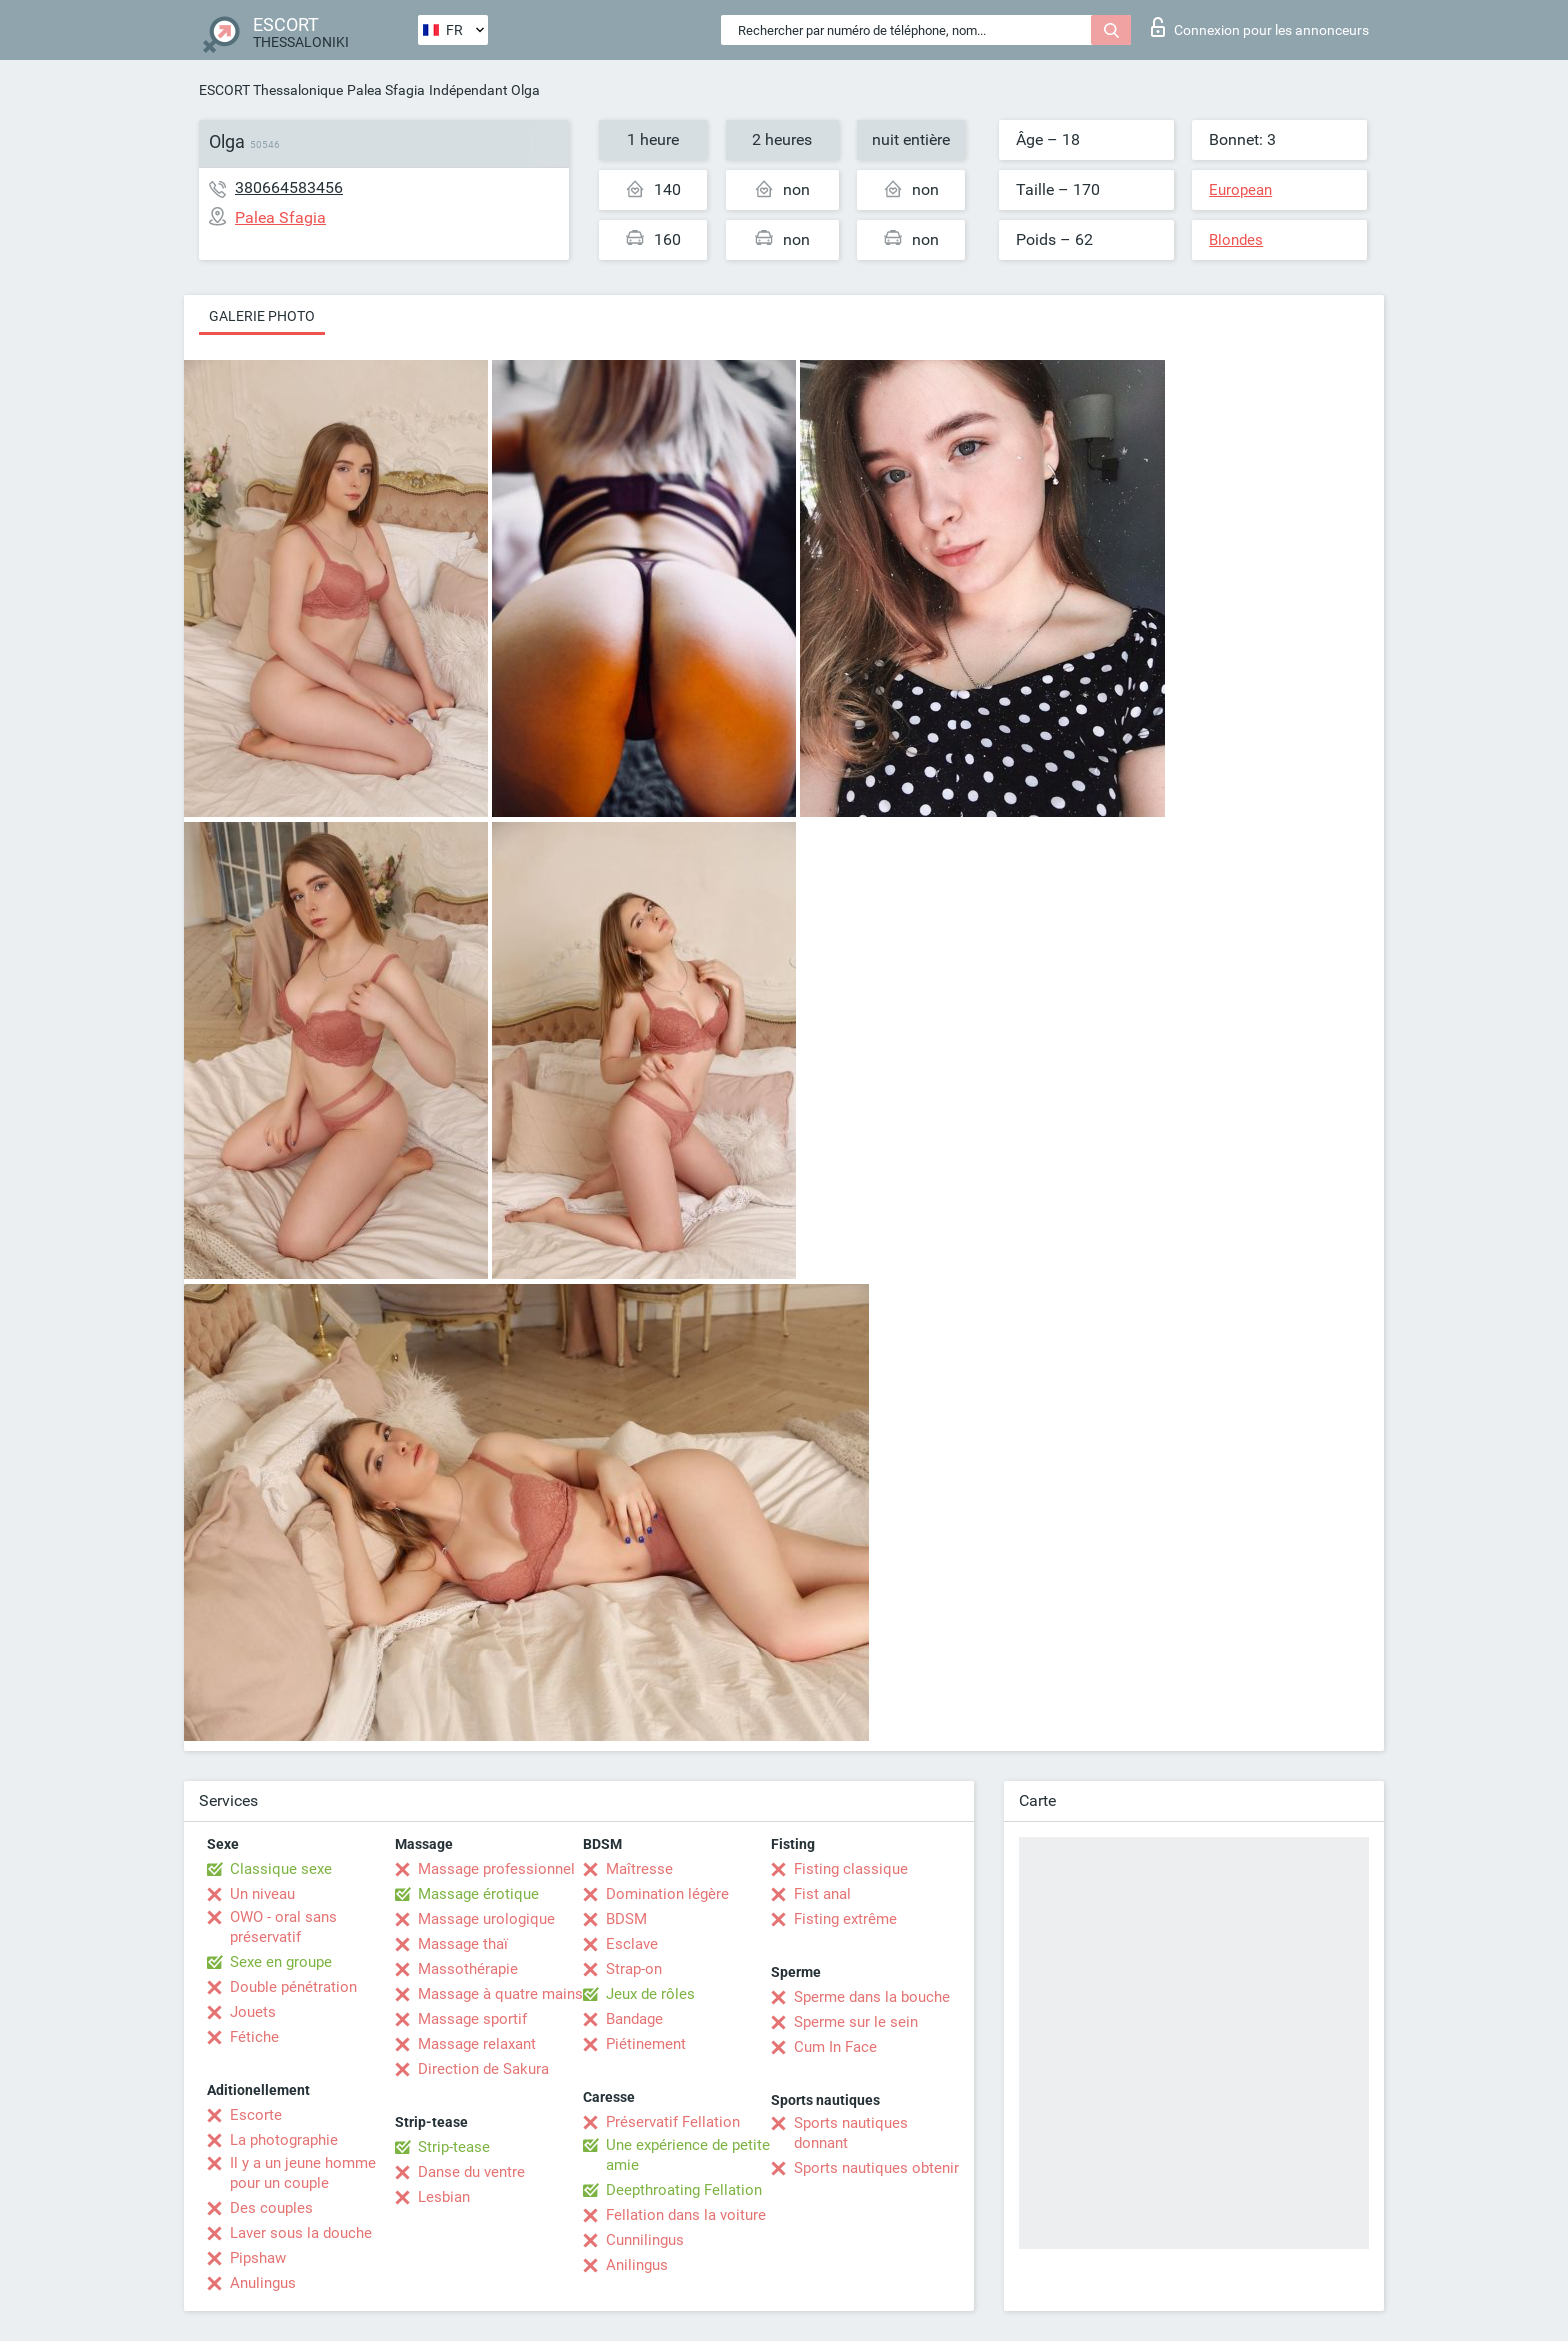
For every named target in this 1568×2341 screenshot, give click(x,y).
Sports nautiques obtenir (876, 2168)
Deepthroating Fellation (684, 2190)
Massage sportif (472, 2019)
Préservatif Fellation (673, 2122)
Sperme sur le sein (856, 2022)
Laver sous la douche (301, 2233)
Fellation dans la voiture (686, 2215)
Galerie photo (262, 316)
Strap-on (634, 1969)
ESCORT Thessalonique (271, 90)
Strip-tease (454, 2147)
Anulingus (263, 2283)
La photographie (284, 2140)
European (1240, 190)
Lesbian (444, 2197)
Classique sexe (281, 1869)
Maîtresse (639, 1869)
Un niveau (262, 1894)
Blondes (1236, 240)
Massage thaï (463, 1944)
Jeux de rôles (650, 1994)
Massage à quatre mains (500, 1994)
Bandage (634, 2019)
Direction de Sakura (483, 2069)
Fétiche (254, 2037)
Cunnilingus (645, 2240)
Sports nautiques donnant (851, 2133)
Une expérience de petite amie (688, 2155)
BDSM (626, 1919)
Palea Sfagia (386, 90)
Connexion (1260, 27)
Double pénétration (293, 1987)
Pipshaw (258, 2258)
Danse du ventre (471, 2172)
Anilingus (637, 2265)
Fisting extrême (845, 1919)
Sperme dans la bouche (872, 1997)
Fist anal (822, 1894)
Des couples (271, 2208)
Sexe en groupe (281, 1962)
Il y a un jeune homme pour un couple (303, 2173)
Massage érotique (478, 1894)
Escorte (256, 2115)
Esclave (632, 1944)
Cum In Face (835, 2047)
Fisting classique (851, 1869)
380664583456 (289, 187)
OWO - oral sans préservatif (283, 1927)
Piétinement (646, 2044)
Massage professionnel (496, 1869)
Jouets (253, 2012)
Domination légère (667, 1894)
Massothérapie (468, 1969)
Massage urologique (486, 1919)
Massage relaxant (477, 2044)
